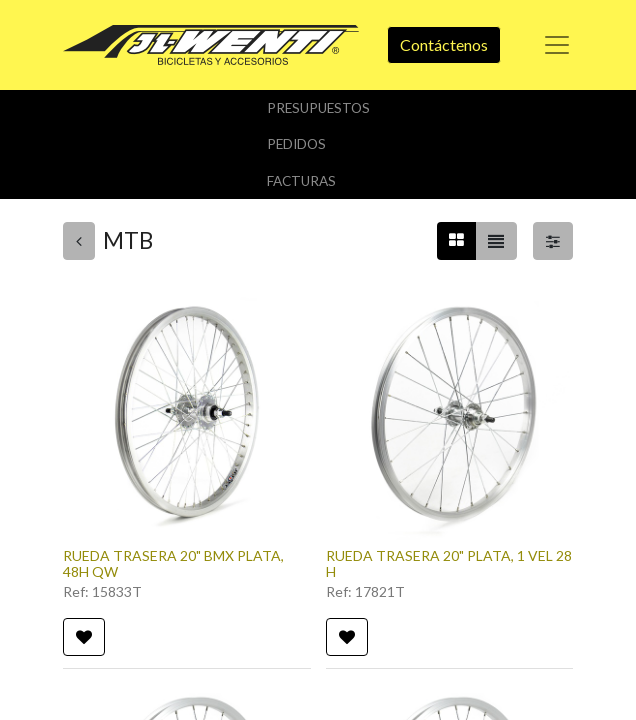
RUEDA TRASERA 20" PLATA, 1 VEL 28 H (449, 564)
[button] (84, 637)
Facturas (301, 181)
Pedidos (296, 144)
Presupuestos (318, 108)
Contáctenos (444, 44)
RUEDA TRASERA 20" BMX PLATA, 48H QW (173, 564)
